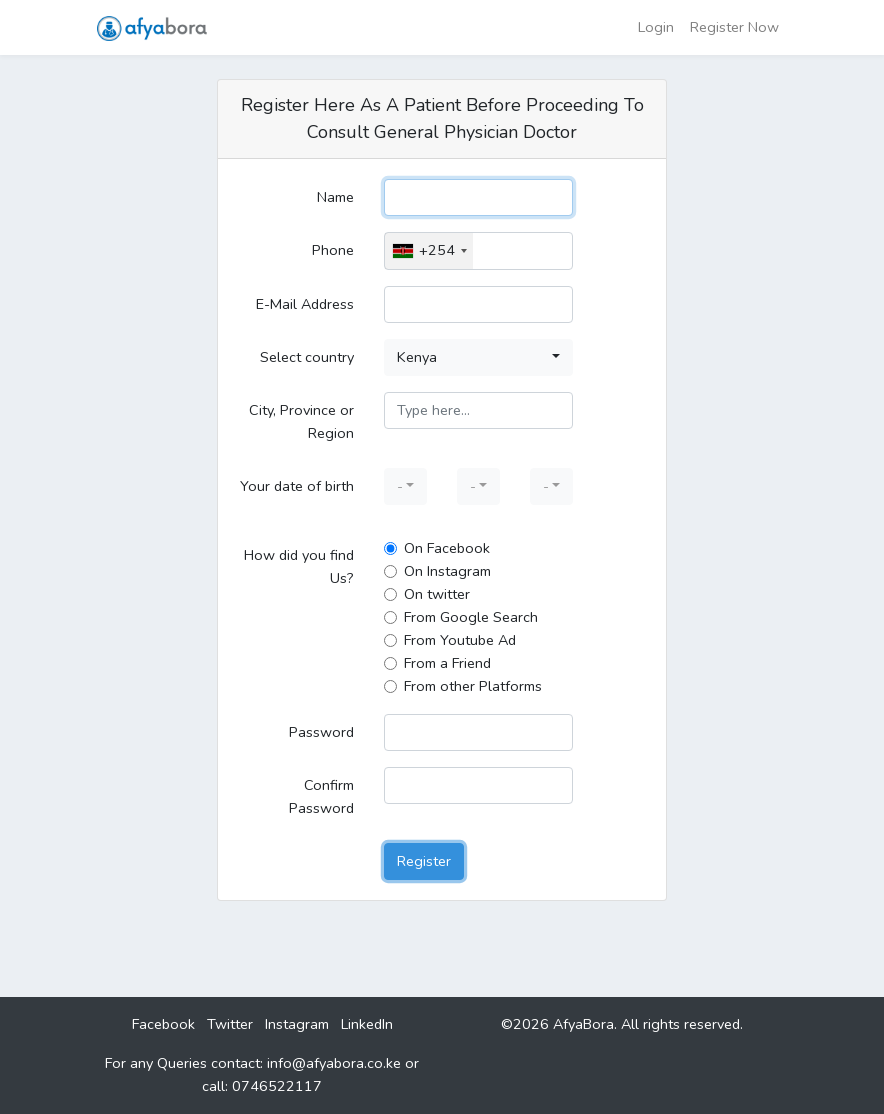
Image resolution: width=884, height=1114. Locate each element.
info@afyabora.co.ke (334, 1063)
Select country (307, 357)
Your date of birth (297, 486)
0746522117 (277, 1086)
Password (321, 732)
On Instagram (447, 571)
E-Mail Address (305, 304)
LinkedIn (367, 1024)
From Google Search (471, 617)
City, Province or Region (301, 421)
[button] (478, 357)
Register (424, 861)
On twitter (437, 594)
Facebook (163, 1024)
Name (335, 197)
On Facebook (447, 548)
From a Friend (447, 663)
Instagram (297, 1024)
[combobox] (429, 250)
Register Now (734, 27)
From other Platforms (473, 686)
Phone (333, 250)
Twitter (230, 1024)
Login (656, 27)
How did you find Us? (299, 566)
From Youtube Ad (460, 640)
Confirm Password (321, 796)
